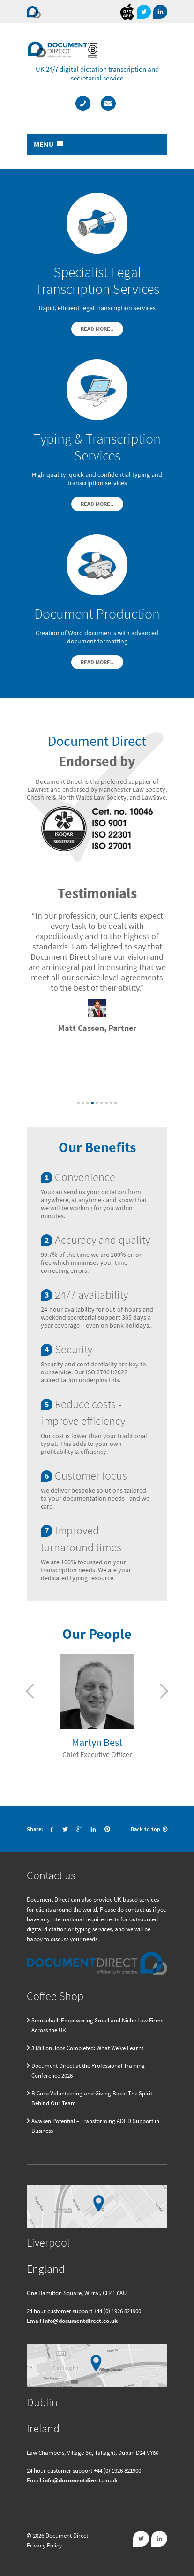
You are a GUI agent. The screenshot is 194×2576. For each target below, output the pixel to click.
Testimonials (97, 893)
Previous (30, 1691)
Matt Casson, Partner (97, 1027)
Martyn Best (97, 1742)
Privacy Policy (44, 2545)
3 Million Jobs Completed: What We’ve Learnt (87, 2048)
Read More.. (97, 328)
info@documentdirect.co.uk (80, 2321)
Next (164, 1691)
